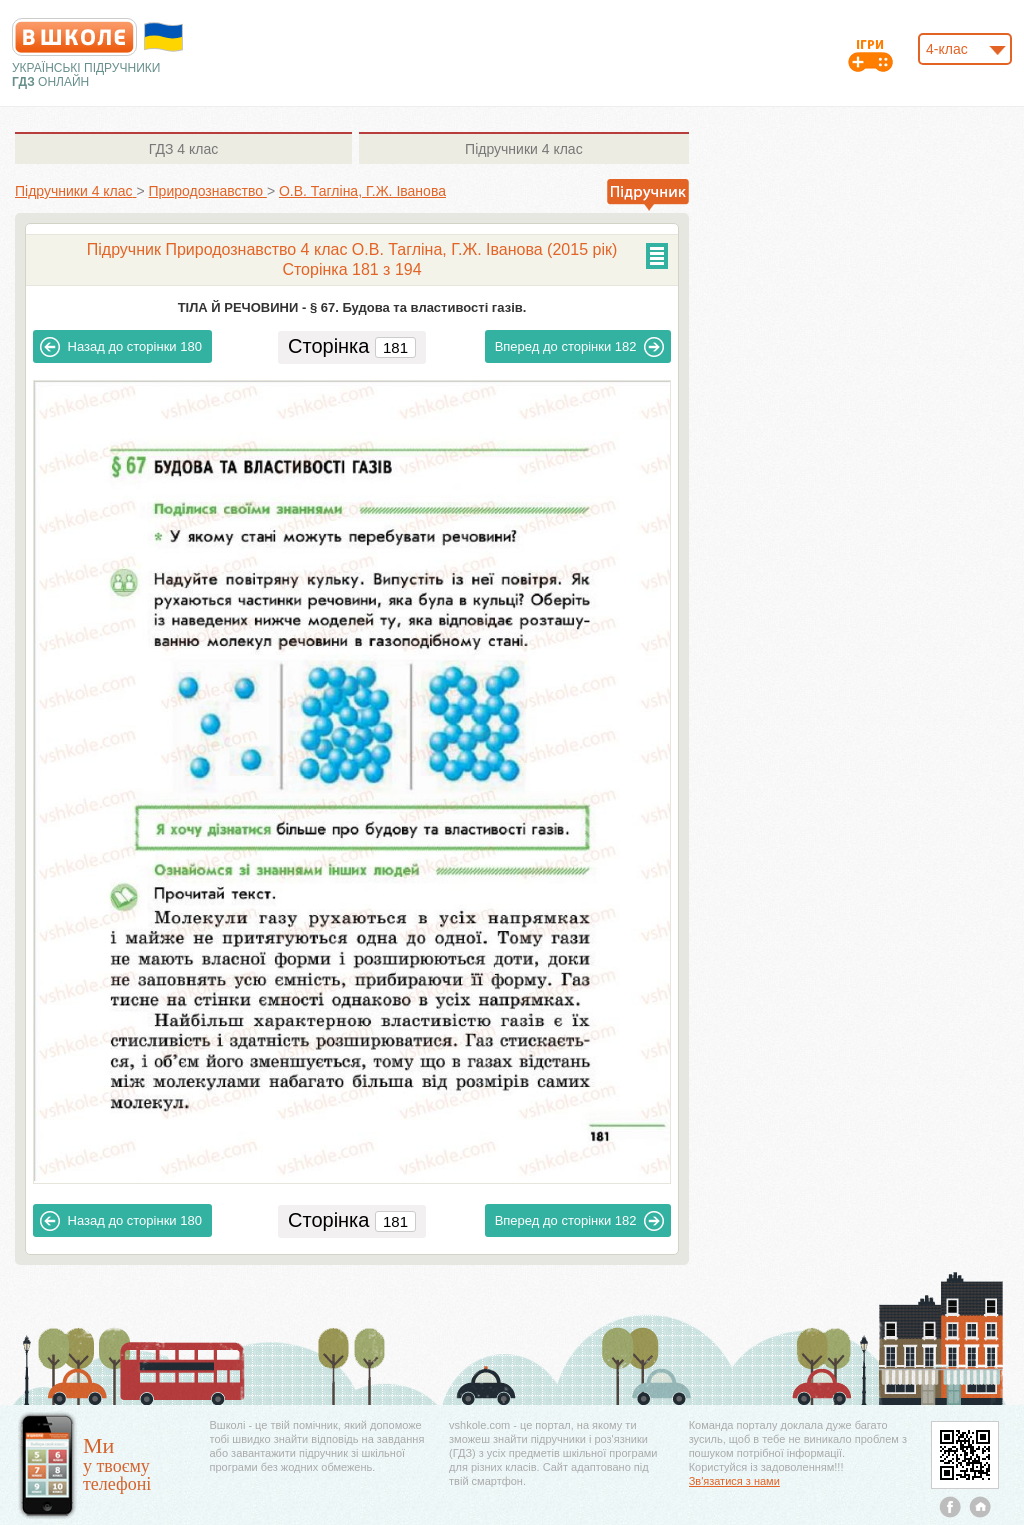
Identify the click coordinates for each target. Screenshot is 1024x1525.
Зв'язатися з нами (734, 1481)
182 (580, 347)
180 (121, 347)
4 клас (183, 149)
